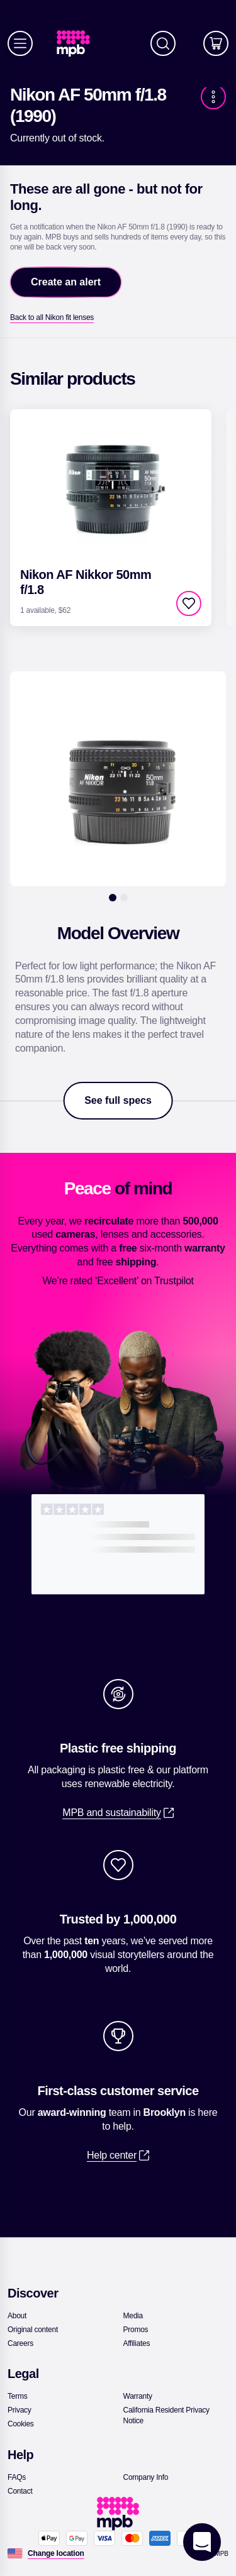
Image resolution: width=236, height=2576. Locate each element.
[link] (78, 43)
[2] (124, 897)
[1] (112, 897)
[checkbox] (188, 603)
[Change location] (56, 2553)
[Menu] (20, 43)
